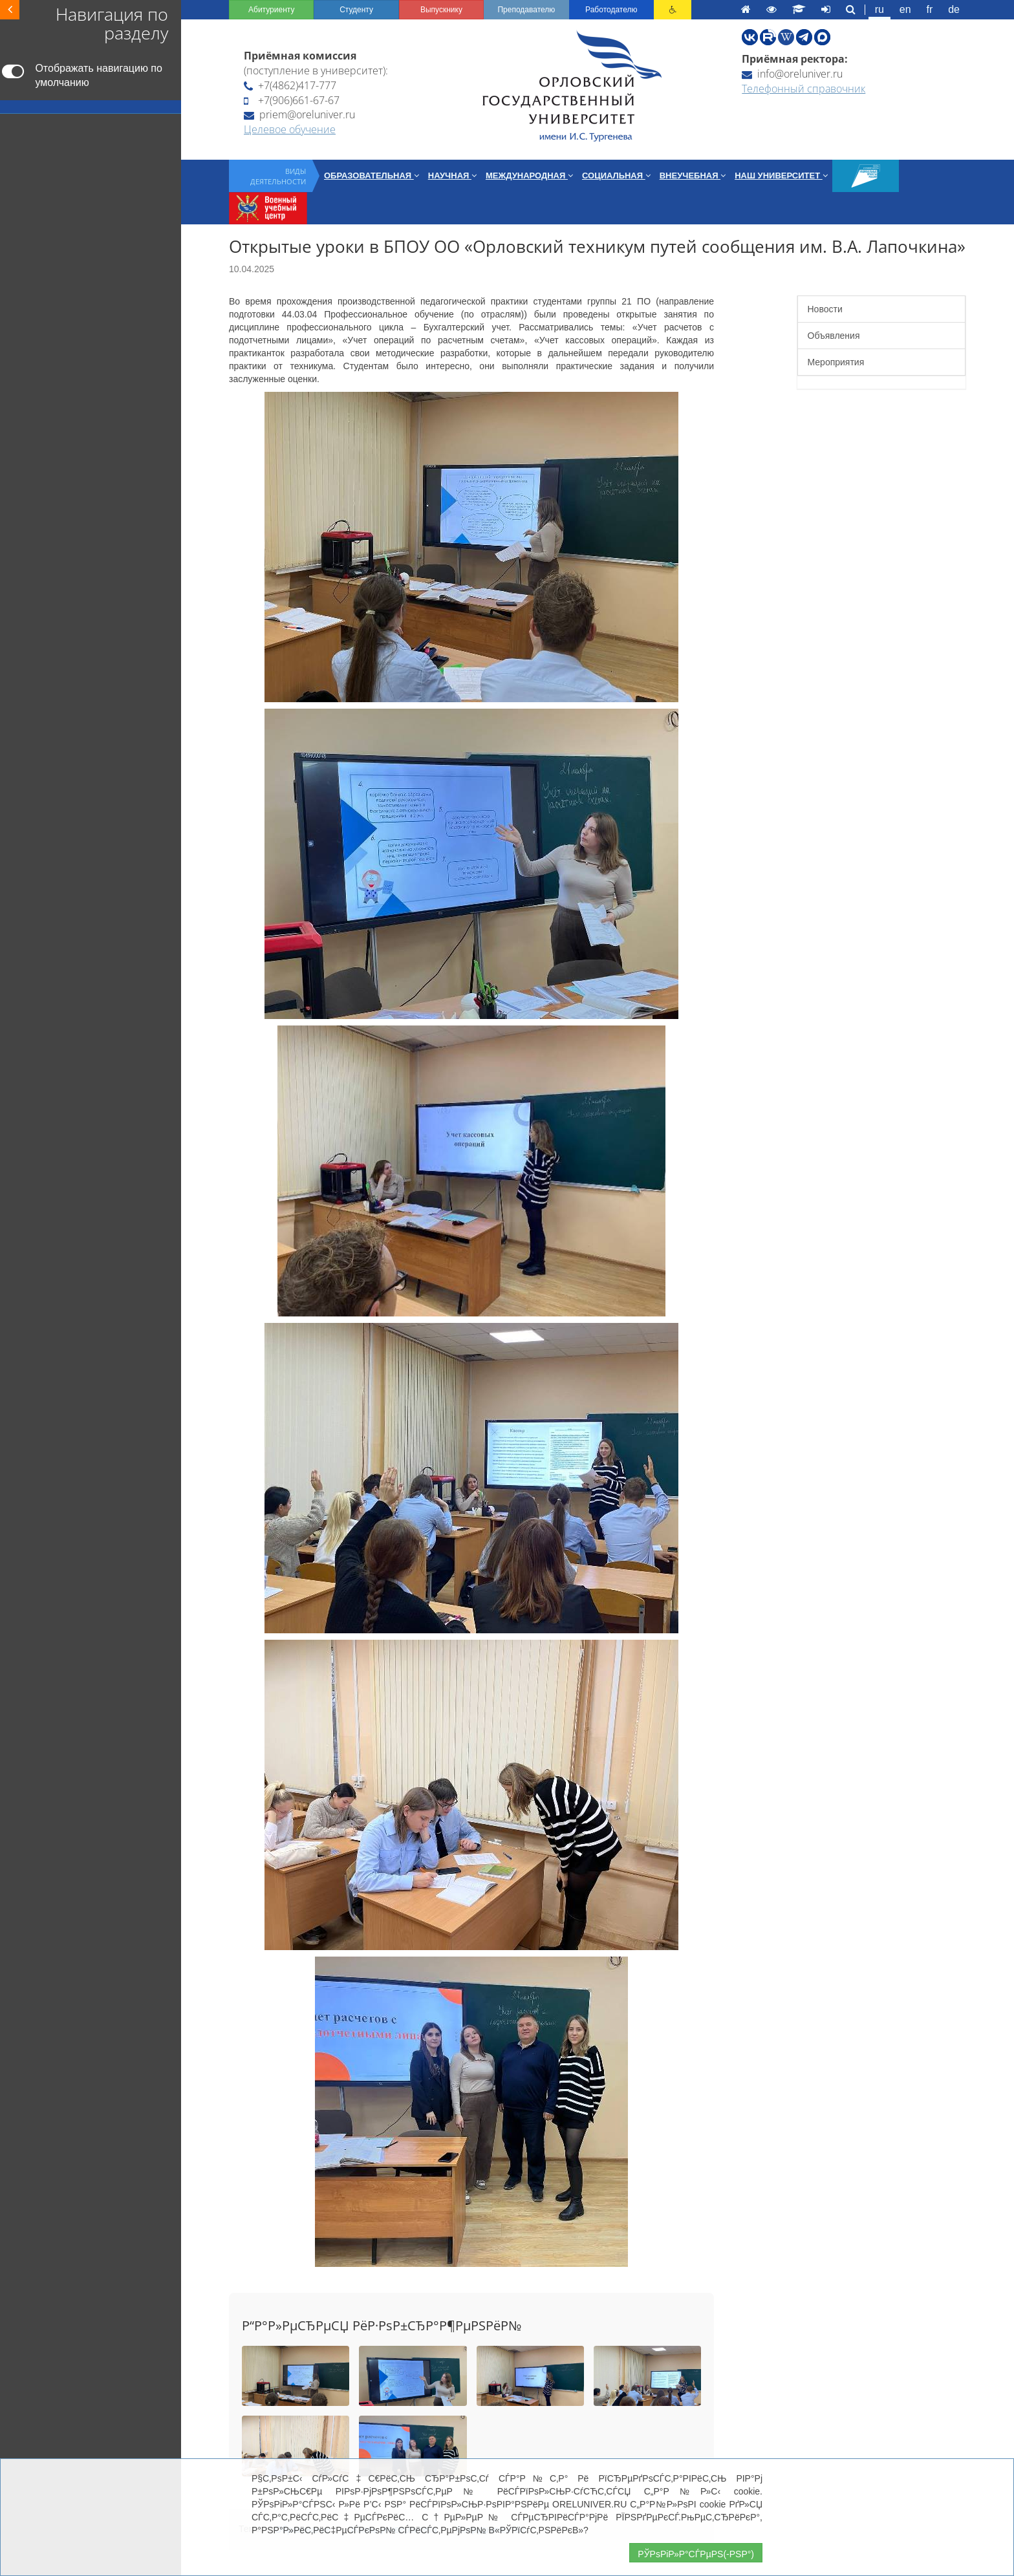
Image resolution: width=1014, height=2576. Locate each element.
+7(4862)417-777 (290, 85)
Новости (825, 309)
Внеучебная (693, 175)
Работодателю (611, 9)
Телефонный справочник (803, 88)
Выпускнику (441, 9)
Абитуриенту (271, 9)
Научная (452, 175)
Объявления (834, 335)
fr (930, 9)
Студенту (356, 9)
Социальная (616, 175)
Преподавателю (526, 9)
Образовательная (371, 175)
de (954, 9)
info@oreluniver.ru (792, 74)
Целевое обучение (290, 129)
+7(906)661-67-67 (292, 100)
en (905, 9)
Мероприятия (836, 362)
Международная (529, 175)
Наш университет (781, 175)
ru (879, 9)
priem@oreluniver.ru (299, 114)
